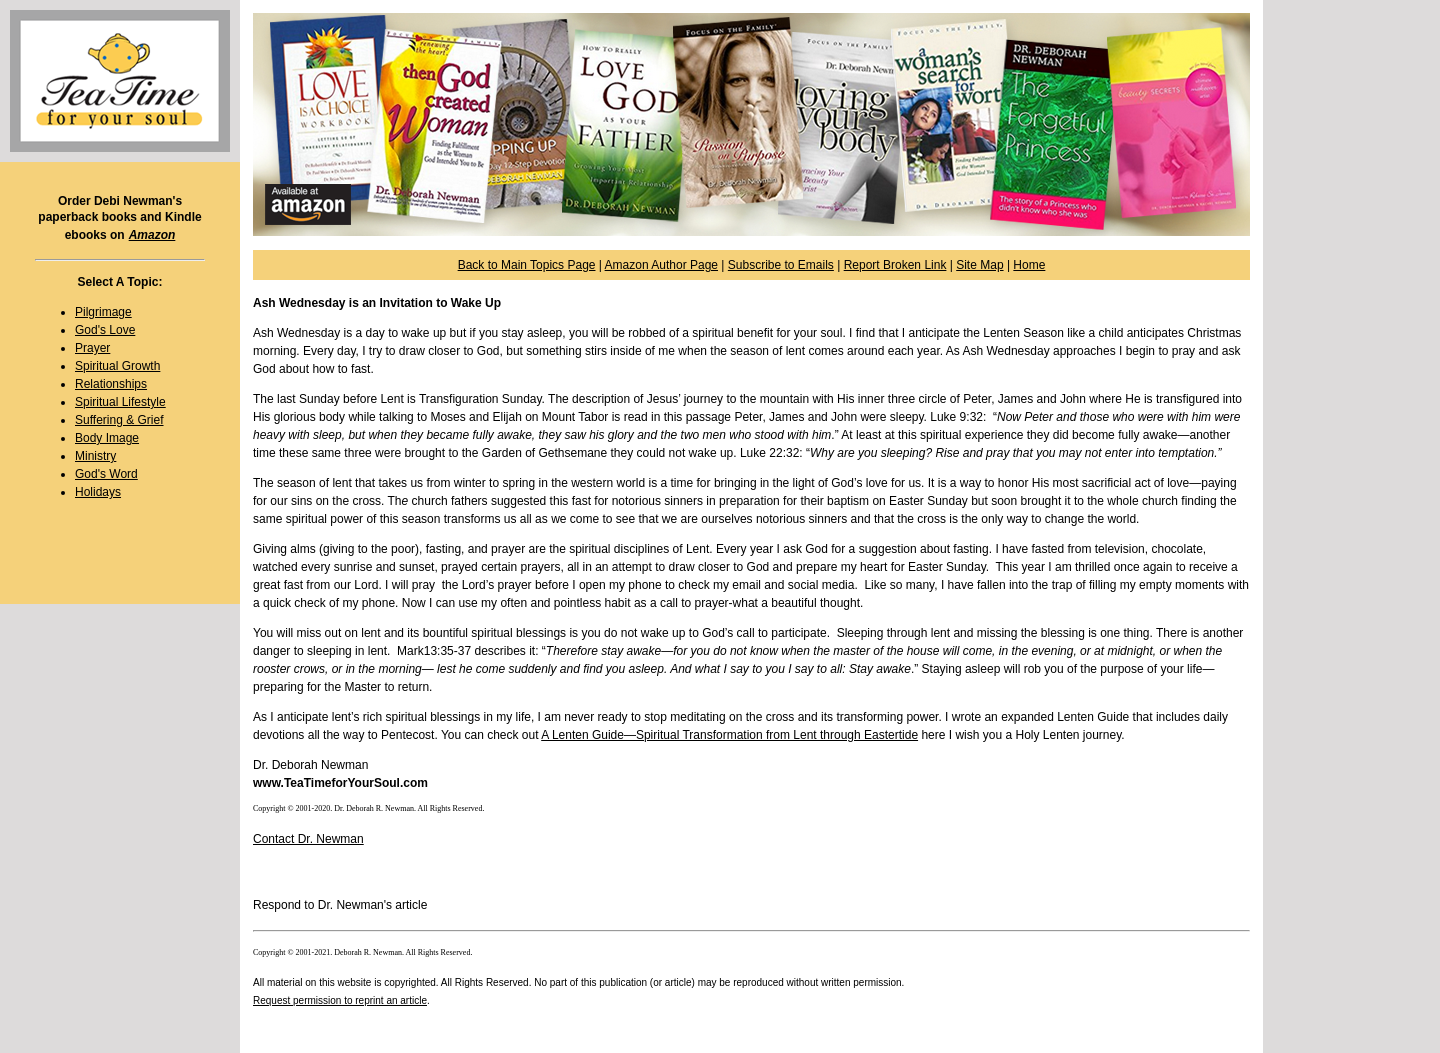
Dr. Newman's (355, 905)
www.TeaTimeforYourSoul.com (340, 783)
